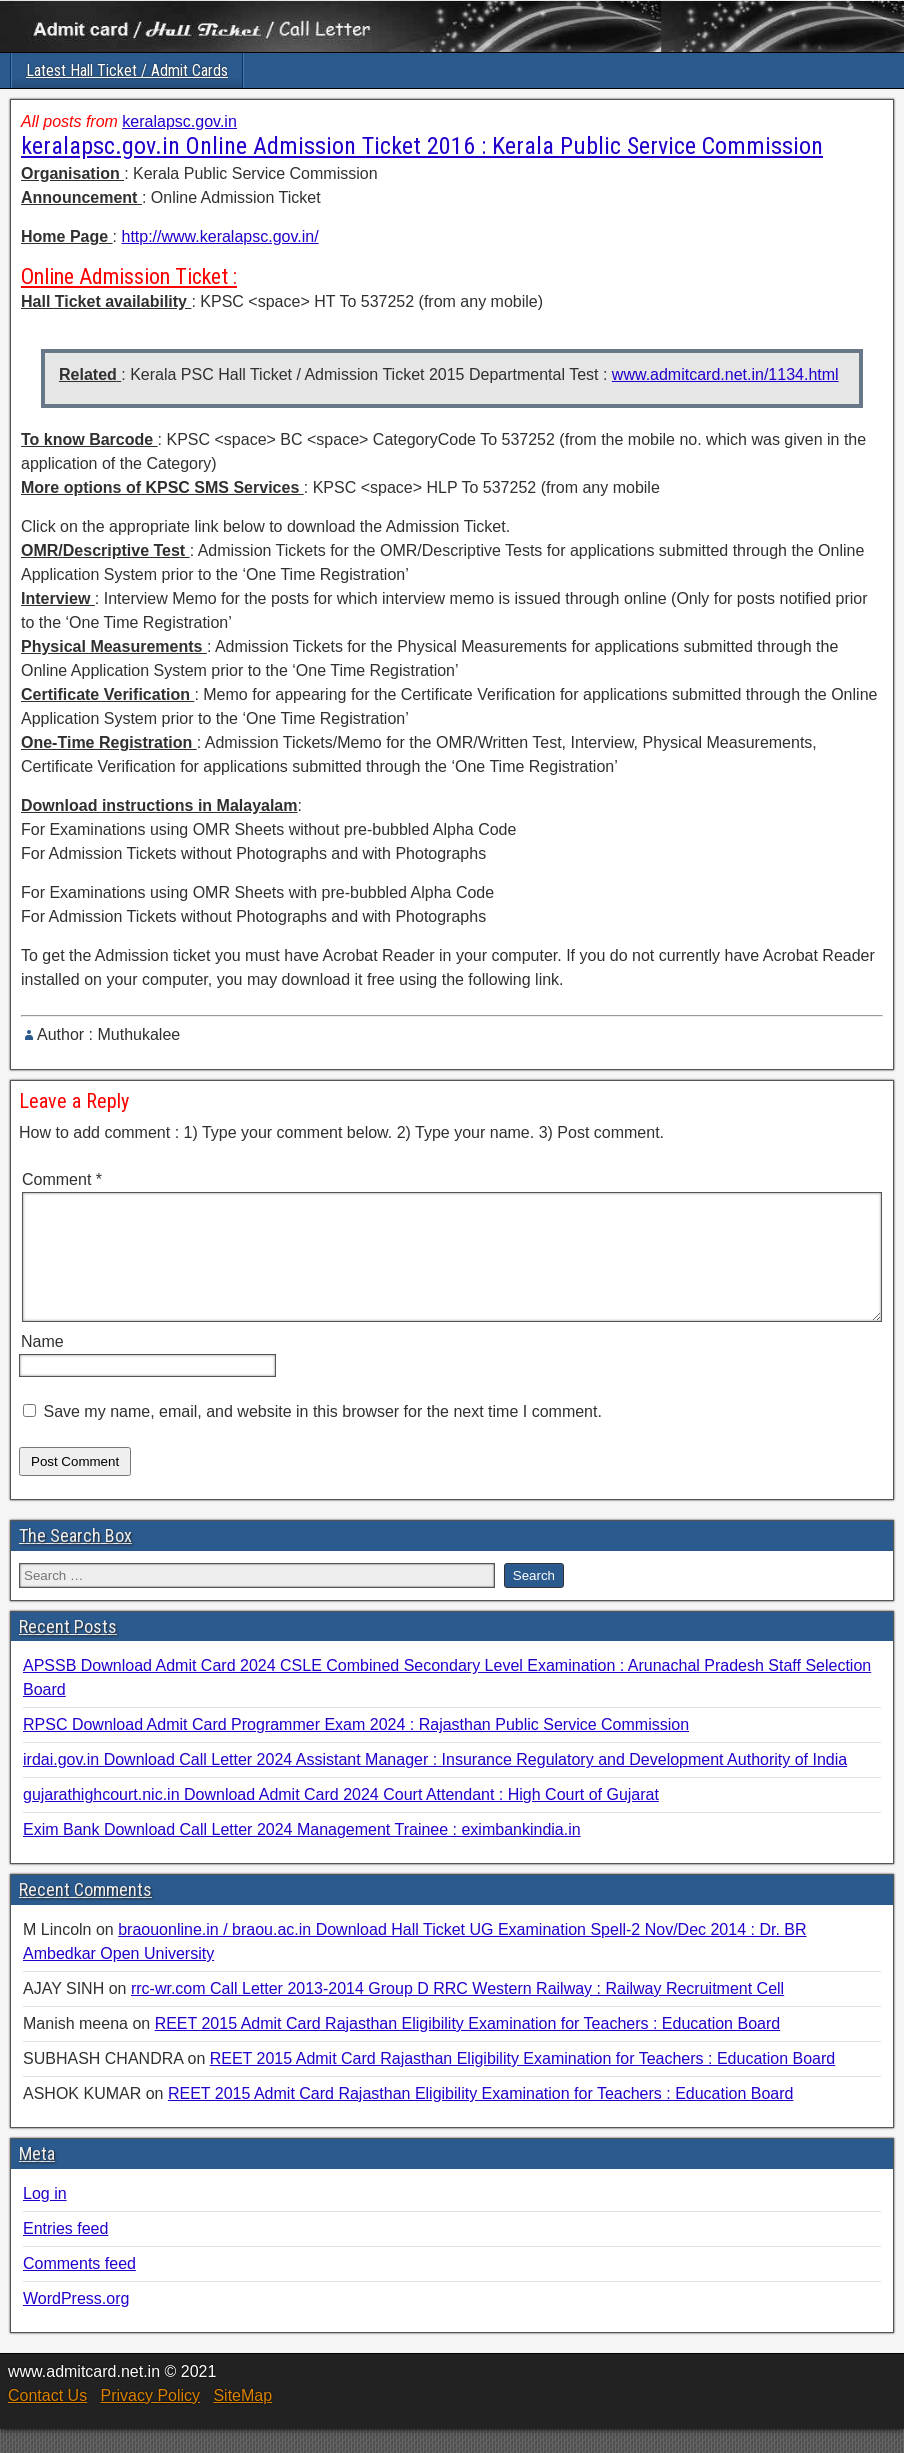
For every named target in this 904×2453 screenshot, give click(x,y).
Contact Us (47, 2419)
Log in (45, 2217)
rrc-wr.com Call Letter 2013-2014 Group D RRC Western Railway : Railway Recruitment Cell (457, 2012)
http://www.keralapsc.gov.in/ (219, 236)
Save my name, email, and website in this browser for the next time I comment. (322, 1435)
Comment (62, 1179)
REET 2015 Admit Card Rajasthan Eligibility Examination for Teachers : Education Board (468, 2047)
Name (42, 1365)
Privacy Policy (150, 2419)
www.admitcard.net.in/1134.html (725, 374)
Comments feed (79, 2287)
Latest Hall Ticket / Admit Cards (127, 70)
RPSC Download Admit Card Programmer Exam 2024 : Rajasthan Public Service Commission (356, 1748)
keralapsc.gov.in (179, 121)
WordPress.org (76, 2322)
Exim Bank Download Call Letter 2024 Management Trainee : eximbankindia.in (302, 1853)
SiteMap (242, 2419)
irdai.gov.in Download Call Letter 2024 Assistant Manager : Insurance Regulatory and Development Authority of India (435, 1783)
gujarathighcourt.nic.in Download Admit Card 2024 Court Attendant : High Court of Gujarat (341, 1818)
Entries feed (65, 2252)
